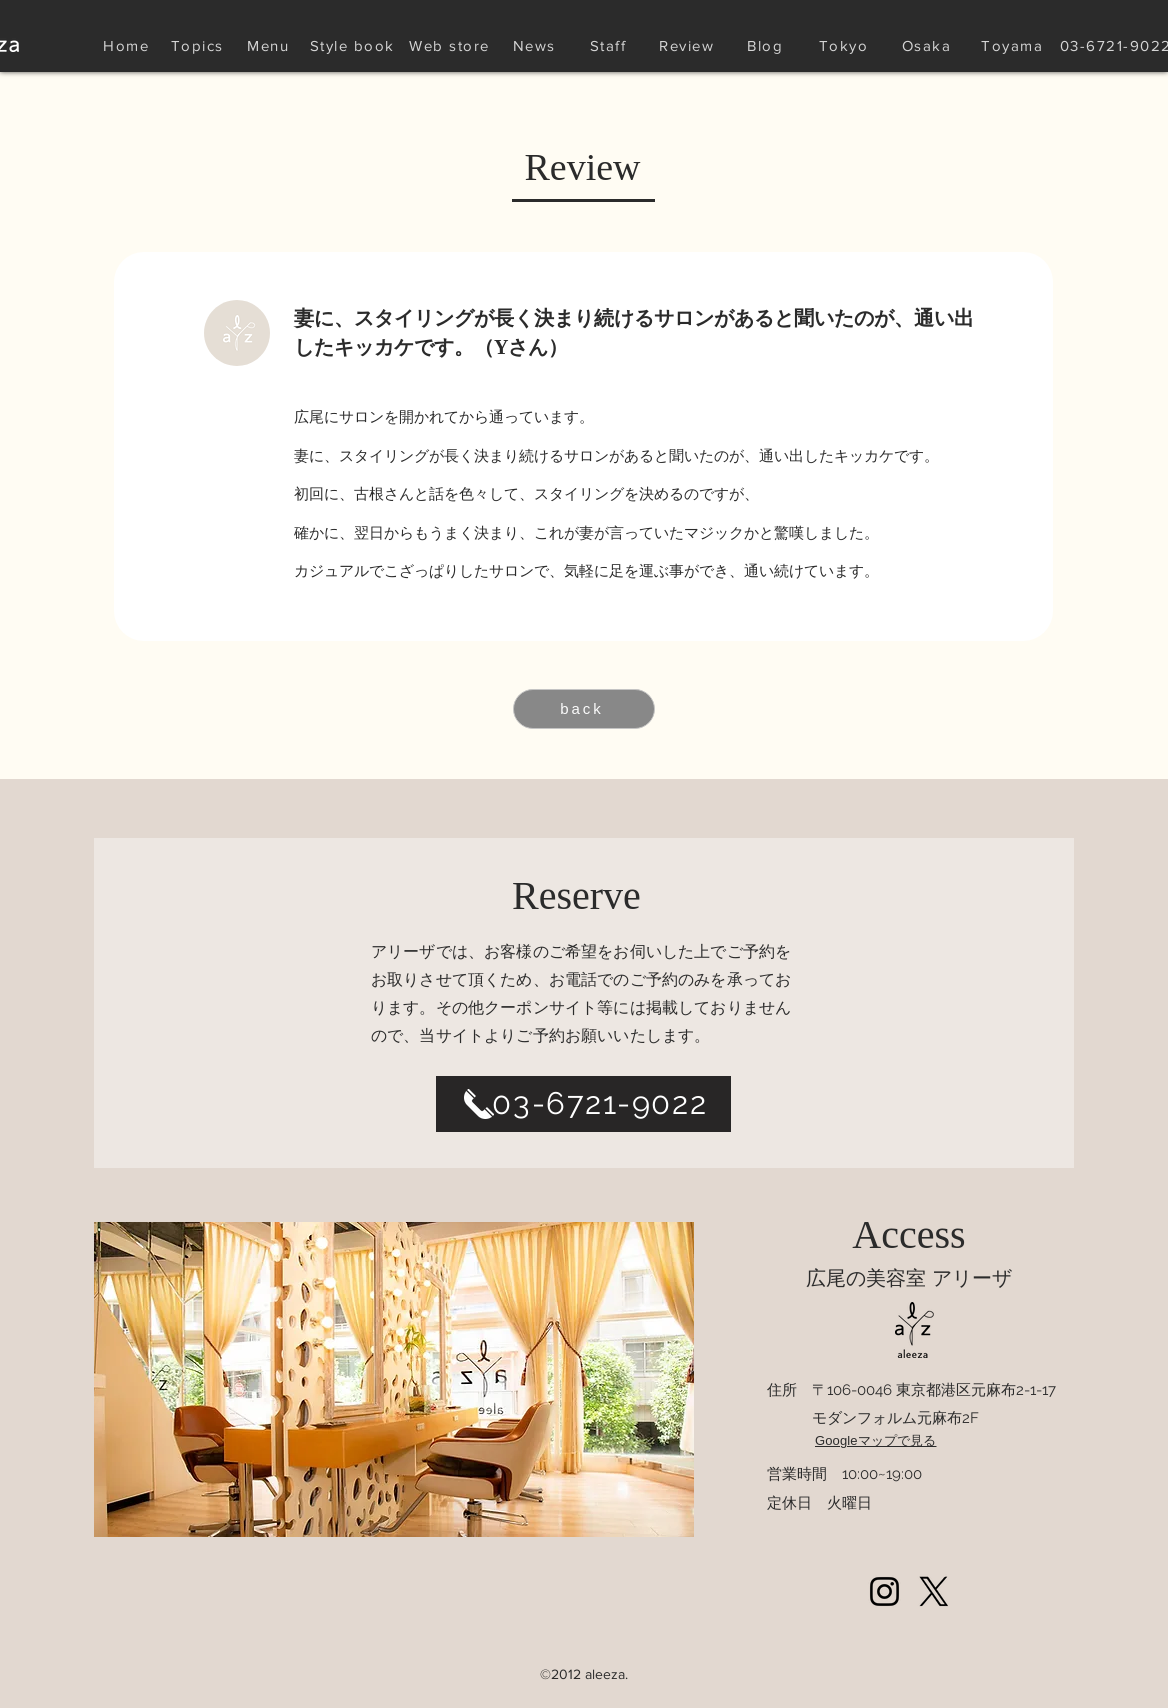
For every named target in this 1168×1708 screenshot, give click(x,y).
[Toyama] (1014, 45)
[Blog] (767, 45)
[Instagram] (884, 1591)
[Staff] (610, 45)
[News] (536, 45)
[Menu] (270, 45)
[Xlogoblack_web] (933, 1591)
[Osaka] (928, 45)
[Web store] (451, 45)
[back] (584, 709)
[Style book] (354, 45)
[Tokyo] (845, 45)
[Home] (128, 45)
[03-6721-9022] (583, 1104)
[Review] (688, 45)
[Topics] (199, 45)
